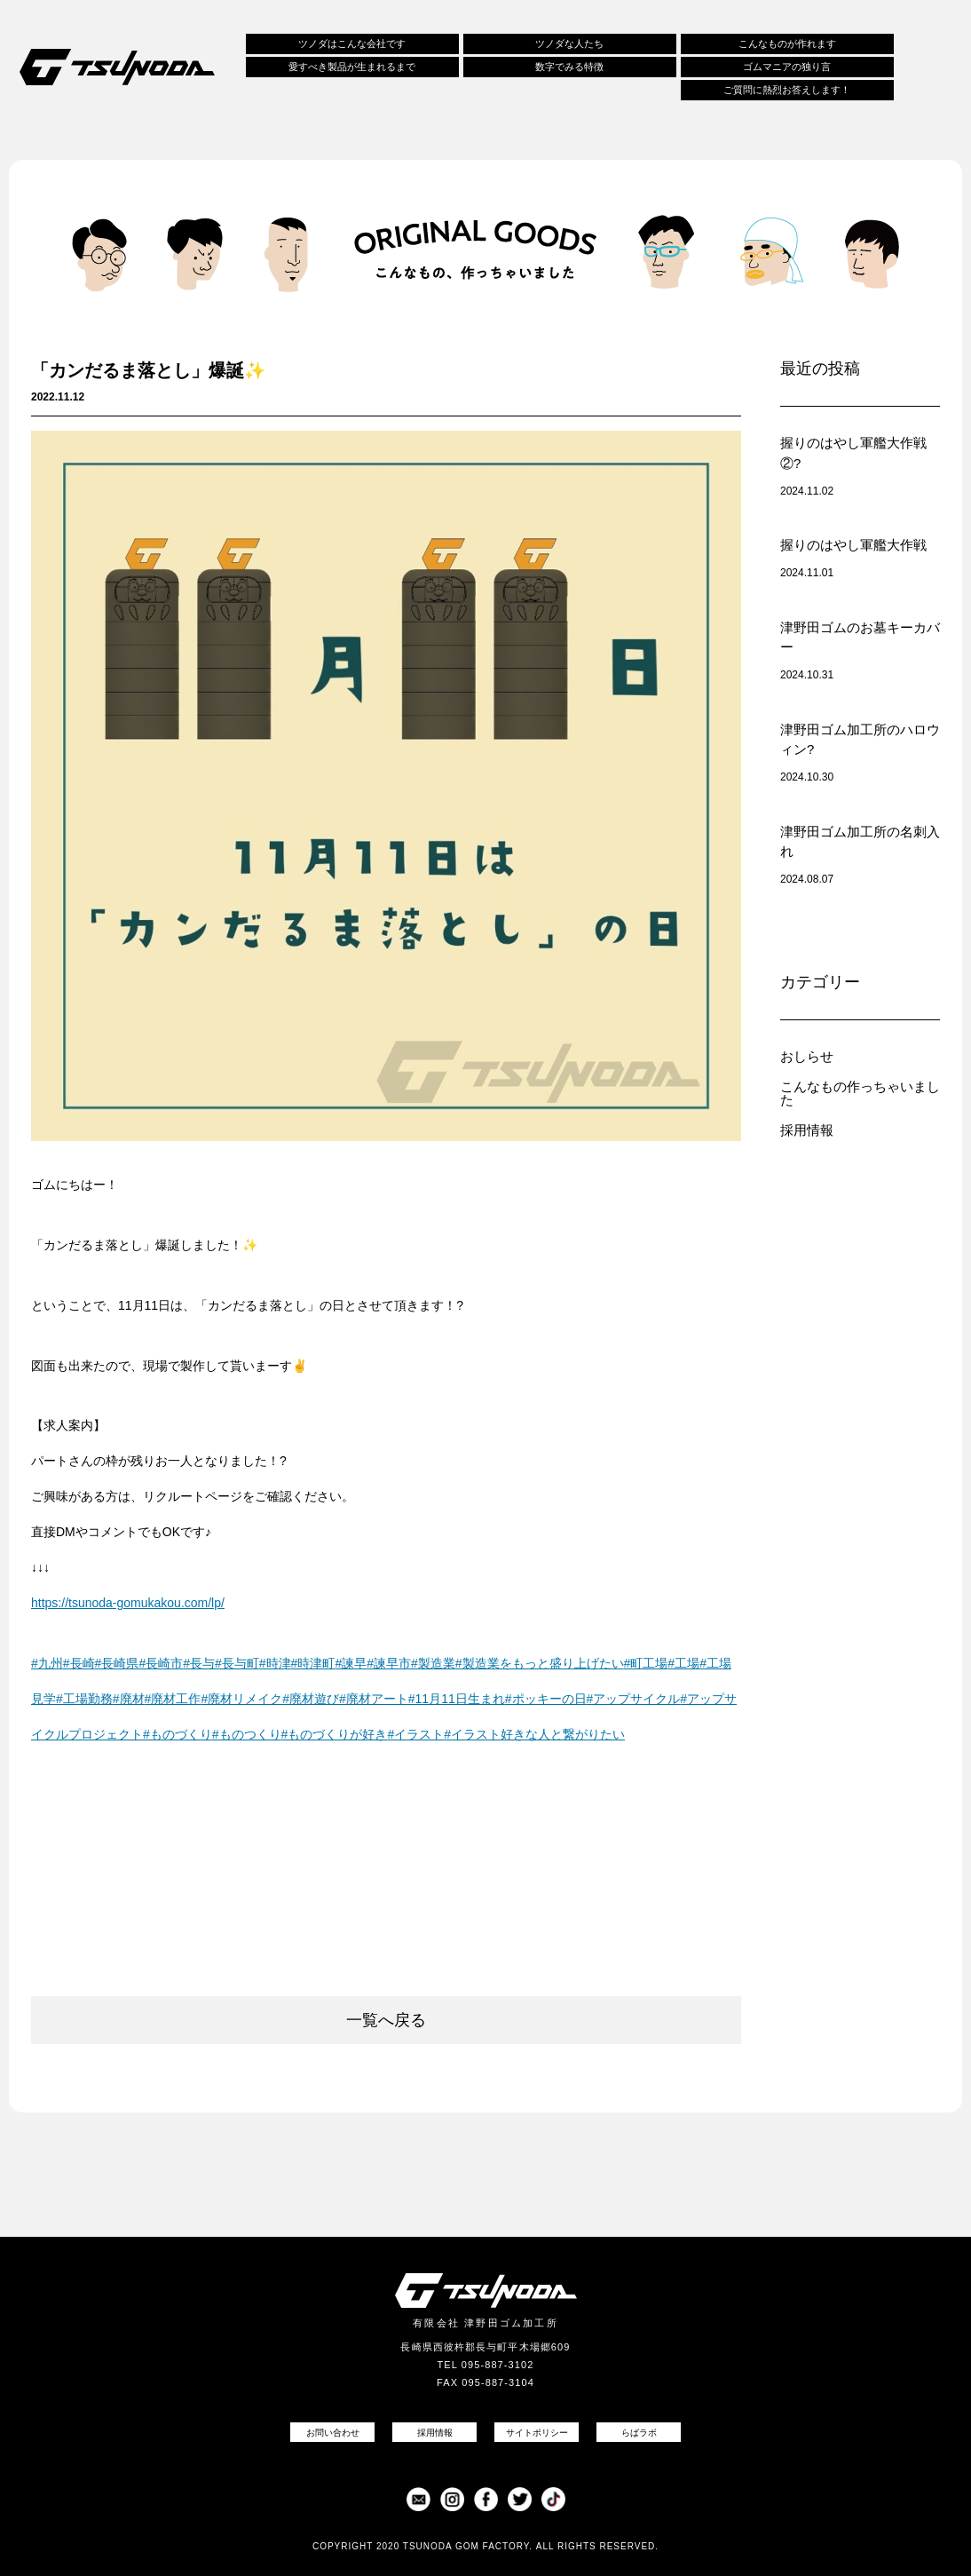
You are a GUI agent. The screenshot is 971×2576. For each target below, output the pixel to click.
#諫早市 (389, 1663)
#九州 (47, 1663)
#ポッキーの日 (546, 1699)
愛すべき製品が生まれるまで (351, 66)
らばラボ (639, 2432)
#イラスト (415, 1734)
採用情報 (806, 1129)
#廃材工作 (173, 1699)
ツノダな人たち (569, 43)
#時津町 (313, 1663)
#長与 (199, 1663)
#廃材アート (373, 1699)
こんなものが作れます (787, 43)
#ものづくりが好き (334, 1734)
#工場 (683, 1663)
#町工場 (646, 1663)
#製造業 (433, 1663)
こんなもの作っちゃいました (860, 1093)
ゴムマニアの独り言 (787, 66)
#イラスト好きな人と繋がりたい (534, 1734)
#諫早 (351, 1663)
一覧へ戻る (386, 2020)
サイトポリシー (537, 2432)
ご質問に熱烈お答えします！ (786, 89)
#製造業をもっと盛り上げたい (539, 1663)
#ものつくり (246, 1734)
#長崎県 (117, 1663)
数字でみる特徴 (569, 66)
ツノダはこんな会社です (352, 43)
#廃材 (129, 1699)
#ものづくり (177, 1734)
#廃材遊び (310, 1699)
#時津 (275, 1663)
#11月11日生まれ (456, 1699)
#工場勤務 (84, 1699)
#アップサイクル (634, 1699)
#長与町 (237, 1663)
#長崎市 (160, 1663)
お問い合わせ (332, 2432)
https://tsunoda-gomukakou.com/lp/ (128, 1603)
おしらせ (806, 1056)
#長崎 (79, 1663)
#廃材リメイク (241, 1699)
